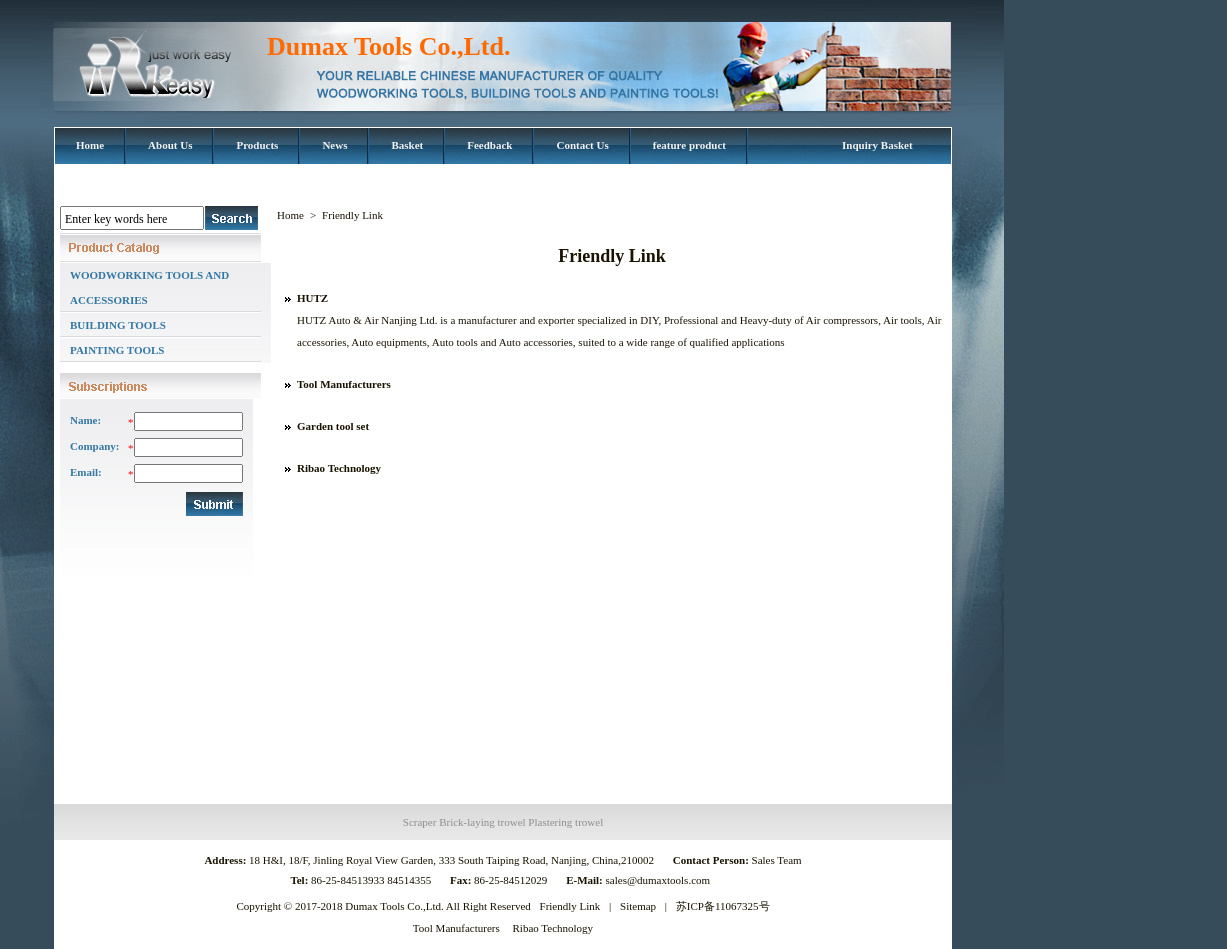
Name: (85, 420)
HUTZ (312, 298)
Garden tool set (333, 426)
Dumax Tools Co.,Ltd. (388, 46)
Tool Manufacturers (344, 384)
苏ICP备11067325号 (723, 906)
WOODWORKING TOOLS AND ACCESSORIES (149, 287)
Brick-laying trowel (482, 822)
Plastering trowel (565, 822)
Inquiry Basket (877, 145)
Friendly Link (570, 906)
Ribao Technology (339, 468)
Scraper (420, 822)
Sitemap (638, 906)
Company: (94, 446)
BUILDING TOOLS (118, 325)
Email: (86, 472)
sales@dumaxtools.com (659, 880)
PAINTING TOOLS (117, 350)
